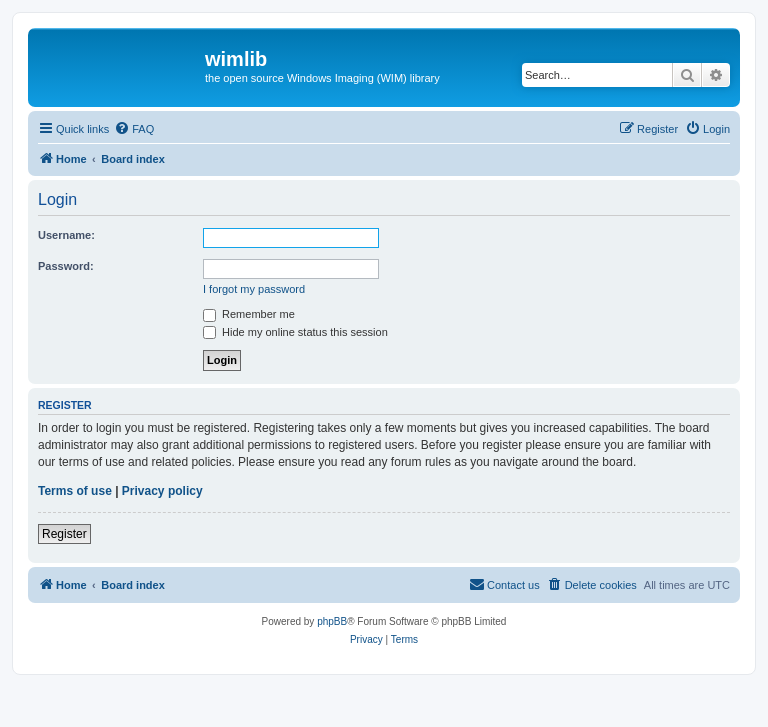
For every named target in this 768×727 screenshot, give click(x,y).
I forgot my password (254, 289)
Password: (66, 266)
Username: (66, 235)
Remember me (249, 314)
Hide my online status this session (295, 332)
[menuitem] (134, 129)
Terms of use (75, 491)
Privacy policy (162, 491)
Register (64, 534)
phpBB (332, 621)
